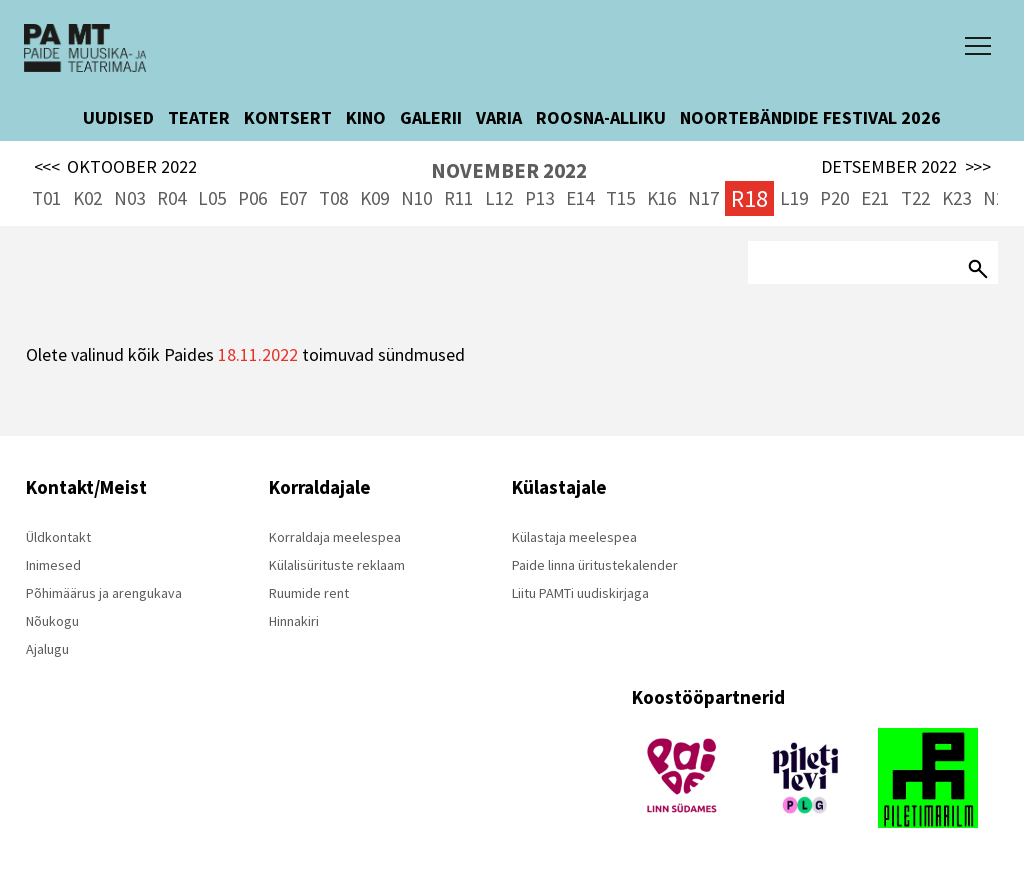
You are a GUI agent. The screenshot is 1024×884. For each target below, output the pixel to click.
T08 (333, 198)
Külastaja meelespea (574, 537)
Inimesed (53, 565)
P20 (834, 198)
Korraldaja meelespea (335, 537)
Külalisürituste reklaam (337, 565)
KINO (366, 117)
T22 (915, 198)
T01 (46, 198)
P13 (539, 198)
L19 (794, 198)
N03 (129, 198)
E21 (875, 198)
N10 (416, 198)
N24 (998, 198)
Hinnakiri (294, 621)
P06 (252, 198)
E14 (580, 198)
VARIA (499, 117)
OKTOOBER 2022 (116, 167)
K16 (661, 198)
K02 (87, 198)
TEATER (199, 117)
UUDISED (118, 117)
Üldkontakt (58, 537)
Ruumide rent (309, 593)
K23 (956, 198)
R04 (171, 198)
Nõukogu (52, 621)
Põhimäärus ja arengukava (104, 593)
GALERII (431, 117)
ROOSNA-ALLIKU (601, 117)
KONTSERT (288, 117)
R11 (458, 198)
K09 (374, 198)
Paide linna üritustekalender (595, 565)
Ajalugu (47, 649)
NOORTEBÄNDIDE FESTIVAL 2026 (810, 117)
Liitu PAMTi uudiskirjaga (580, 593)
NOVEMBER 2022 (509, 170)
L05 (212, 198)
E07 (293, 198)
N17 (703, 198)
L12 (499, 198)
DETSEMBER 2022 (906, 167)
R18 (749, 198)
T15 (620, 198)
